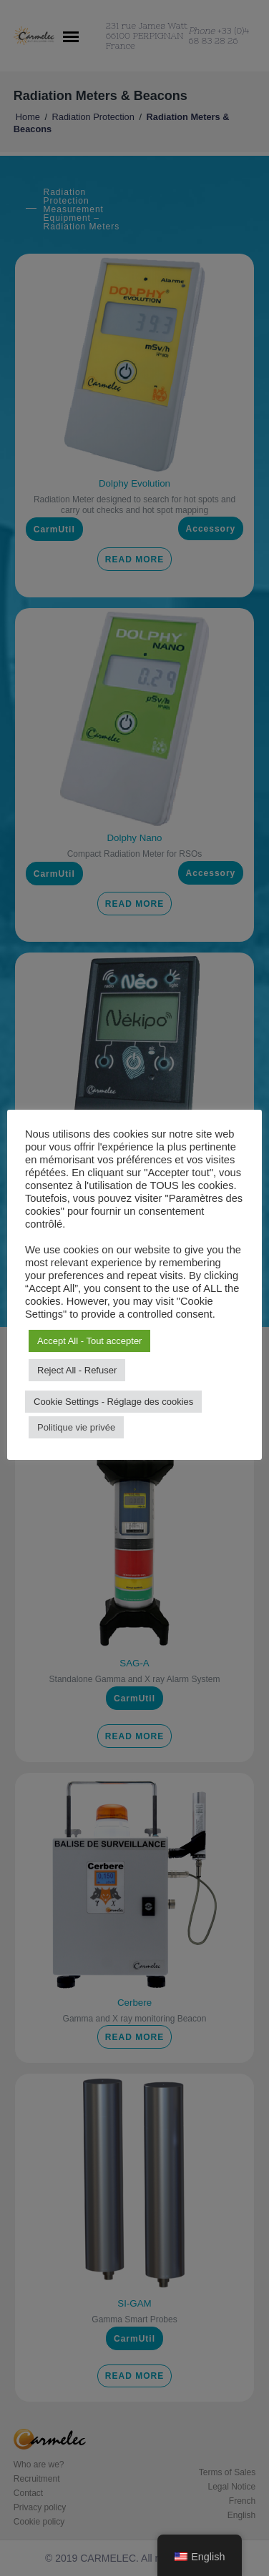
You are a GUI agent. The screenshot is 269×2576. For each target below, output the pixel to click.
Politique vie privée (76, 1427)
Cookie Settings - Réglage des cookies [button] (113, 1401)
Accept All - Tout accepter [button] (89, 1341)
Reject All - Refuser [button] (77, 1370)
